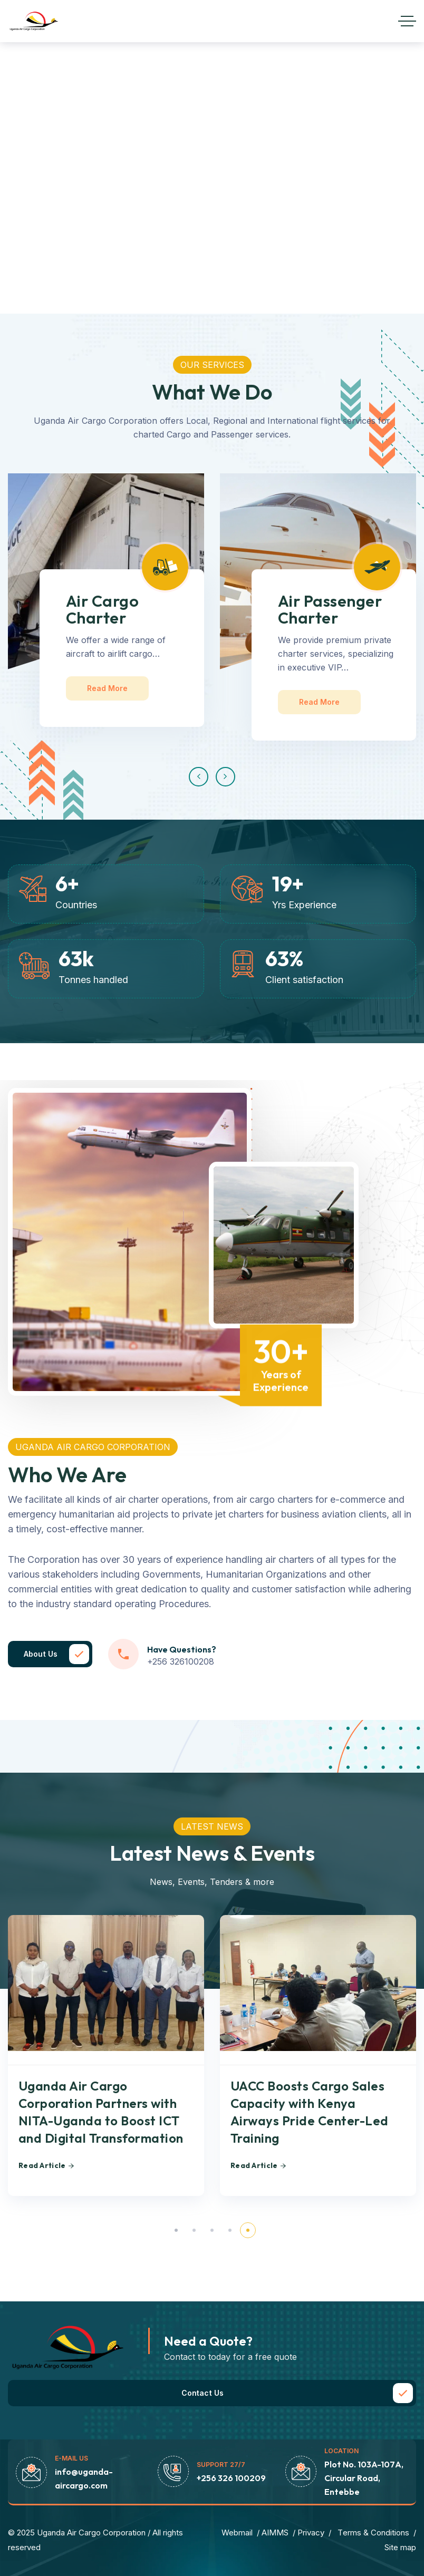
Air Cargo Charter (102, 609)
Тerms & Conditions (373, 2533)
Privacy (310, 2533)
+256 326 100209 (231, 2478)
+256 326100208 (180, 1661)
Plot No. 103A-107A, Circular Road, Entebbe (363, 2478)
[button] (198, 776)
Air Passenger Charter (330, 609)
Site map (400, 2547)
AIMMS (275, 2533)
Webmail (237, 2533)
